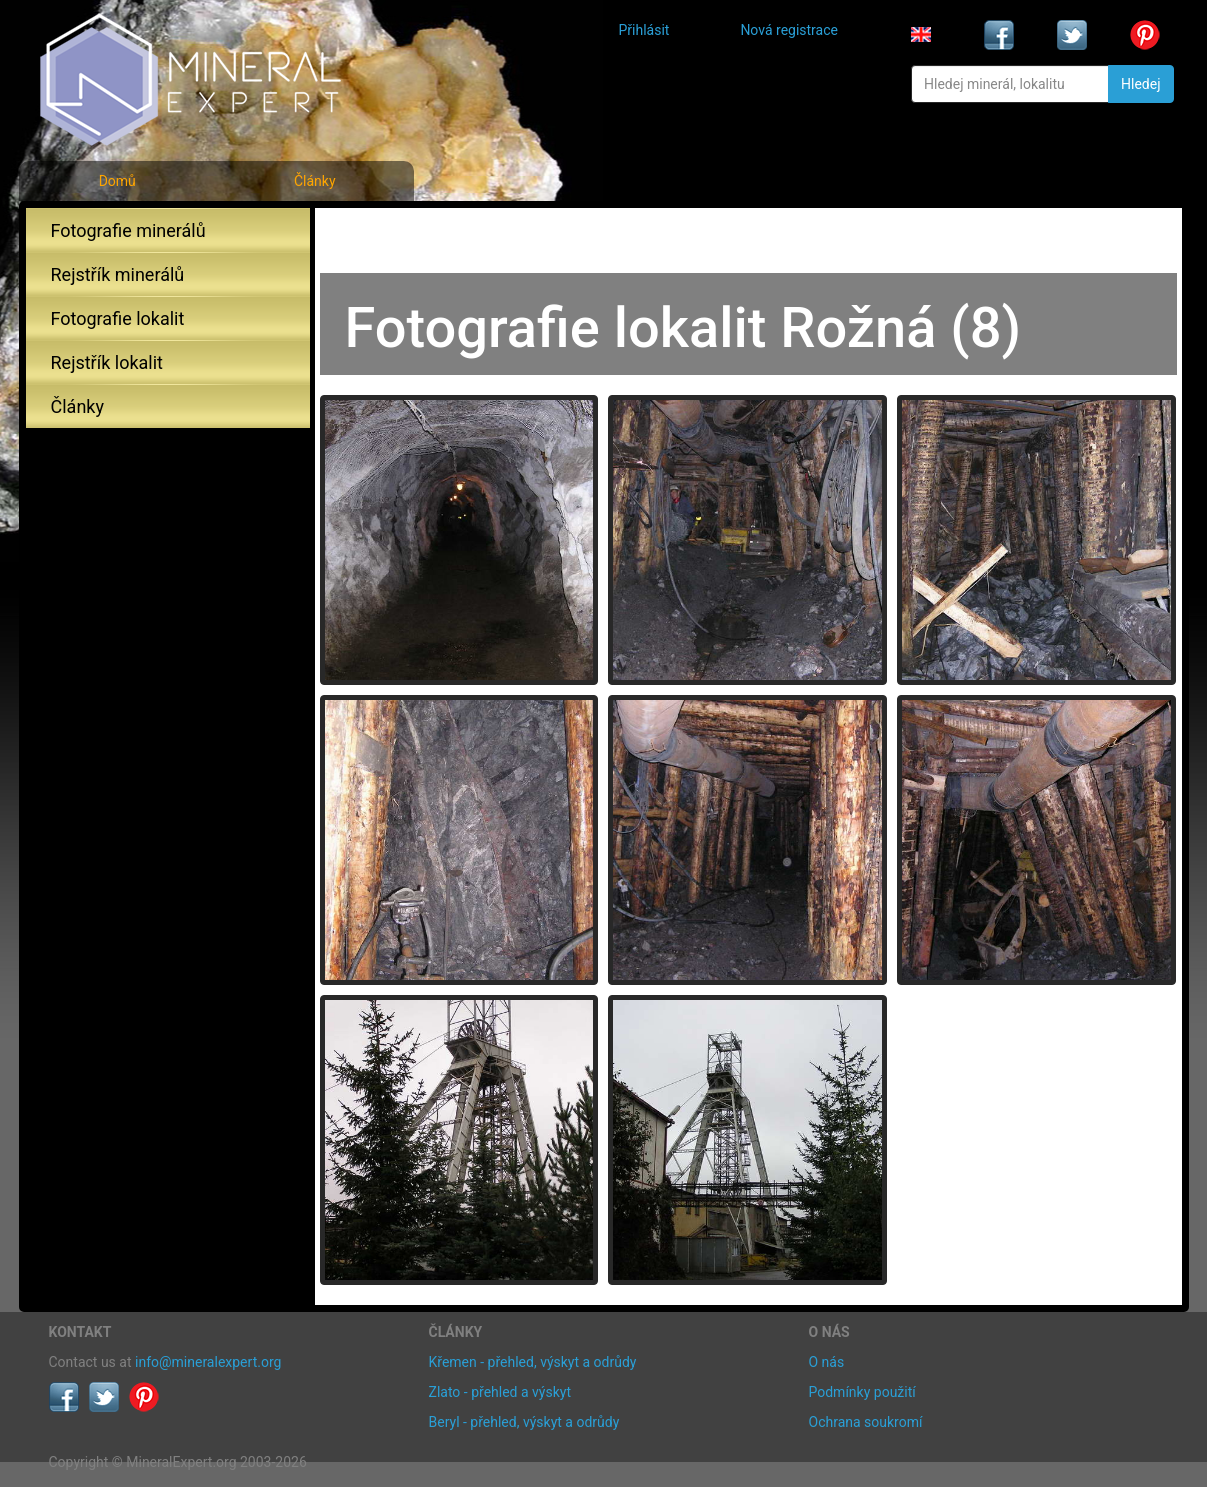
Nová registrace (789, 30)
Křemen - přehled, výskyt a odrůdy (533, 1362)
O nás (827, 1362)
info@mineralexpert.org (208, 1362)
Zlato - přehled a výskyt (500, 1392)
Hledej (1140, 84)
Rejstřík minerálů (118, 274)
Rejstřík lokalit (107, 362)
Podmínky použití (862, 1392)
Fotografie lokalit (118, 318)
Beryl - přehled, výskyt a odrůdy (524, 1422)
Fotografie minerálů (128, 230)
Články (315, 181)
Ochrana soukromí (866, 1422)
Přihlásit (644, 30)
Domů (117, 181)
